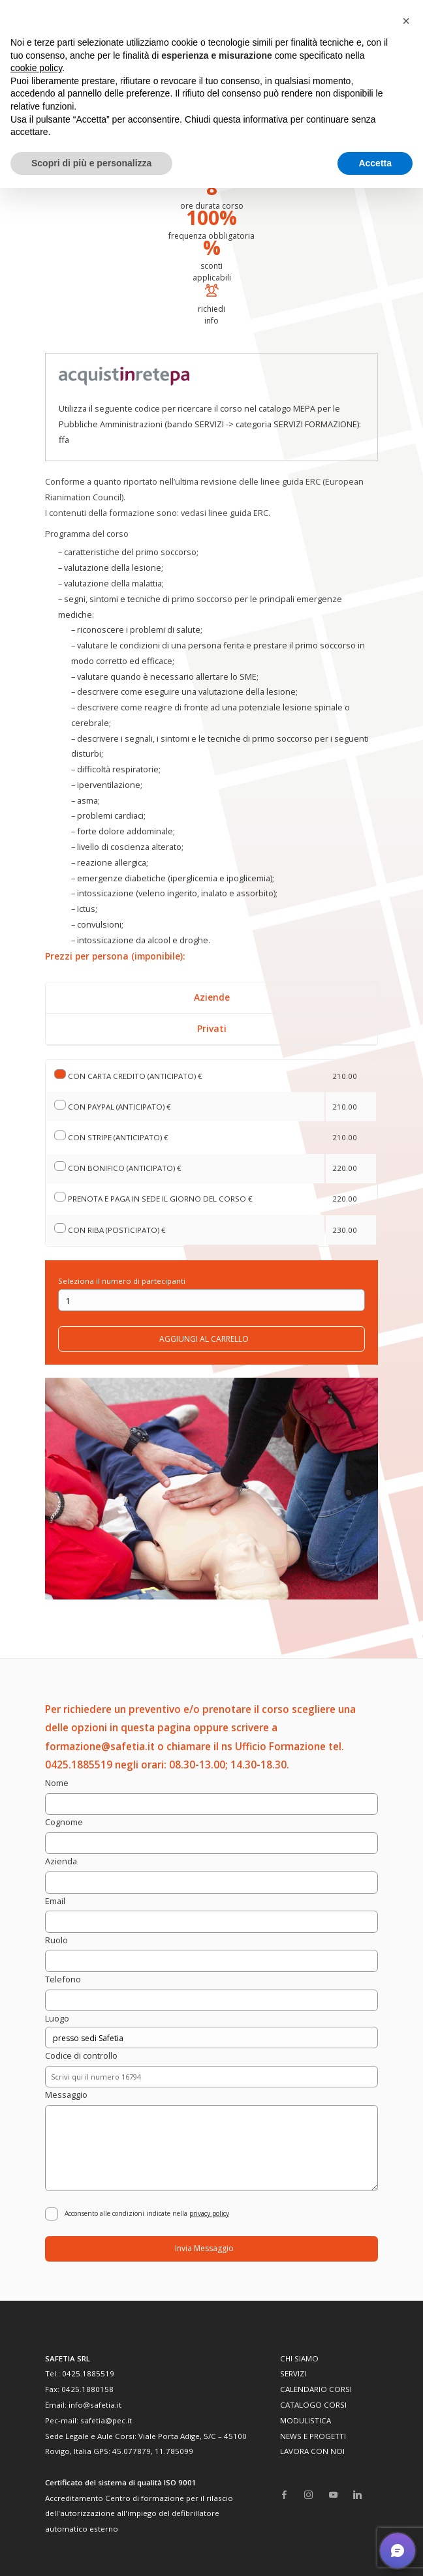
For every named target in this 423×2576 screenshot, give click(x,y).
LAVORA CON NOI (312, 2451)
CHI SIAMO (299, 2358)
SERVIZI (293, 2373)
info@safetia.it (95, 2405)
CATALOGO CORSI (313, 2405)
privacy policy (209, 2213)
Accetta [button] (375, 163)
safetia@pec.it (106, 2420)
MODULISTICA (305, 2420)
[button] (406, 20)
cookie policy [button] (36, 68)
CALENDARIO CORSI (316, 2389)
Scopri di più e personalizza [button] (91, 163)
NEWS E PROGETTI (313, 2436)
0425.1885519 (88, 2373)
